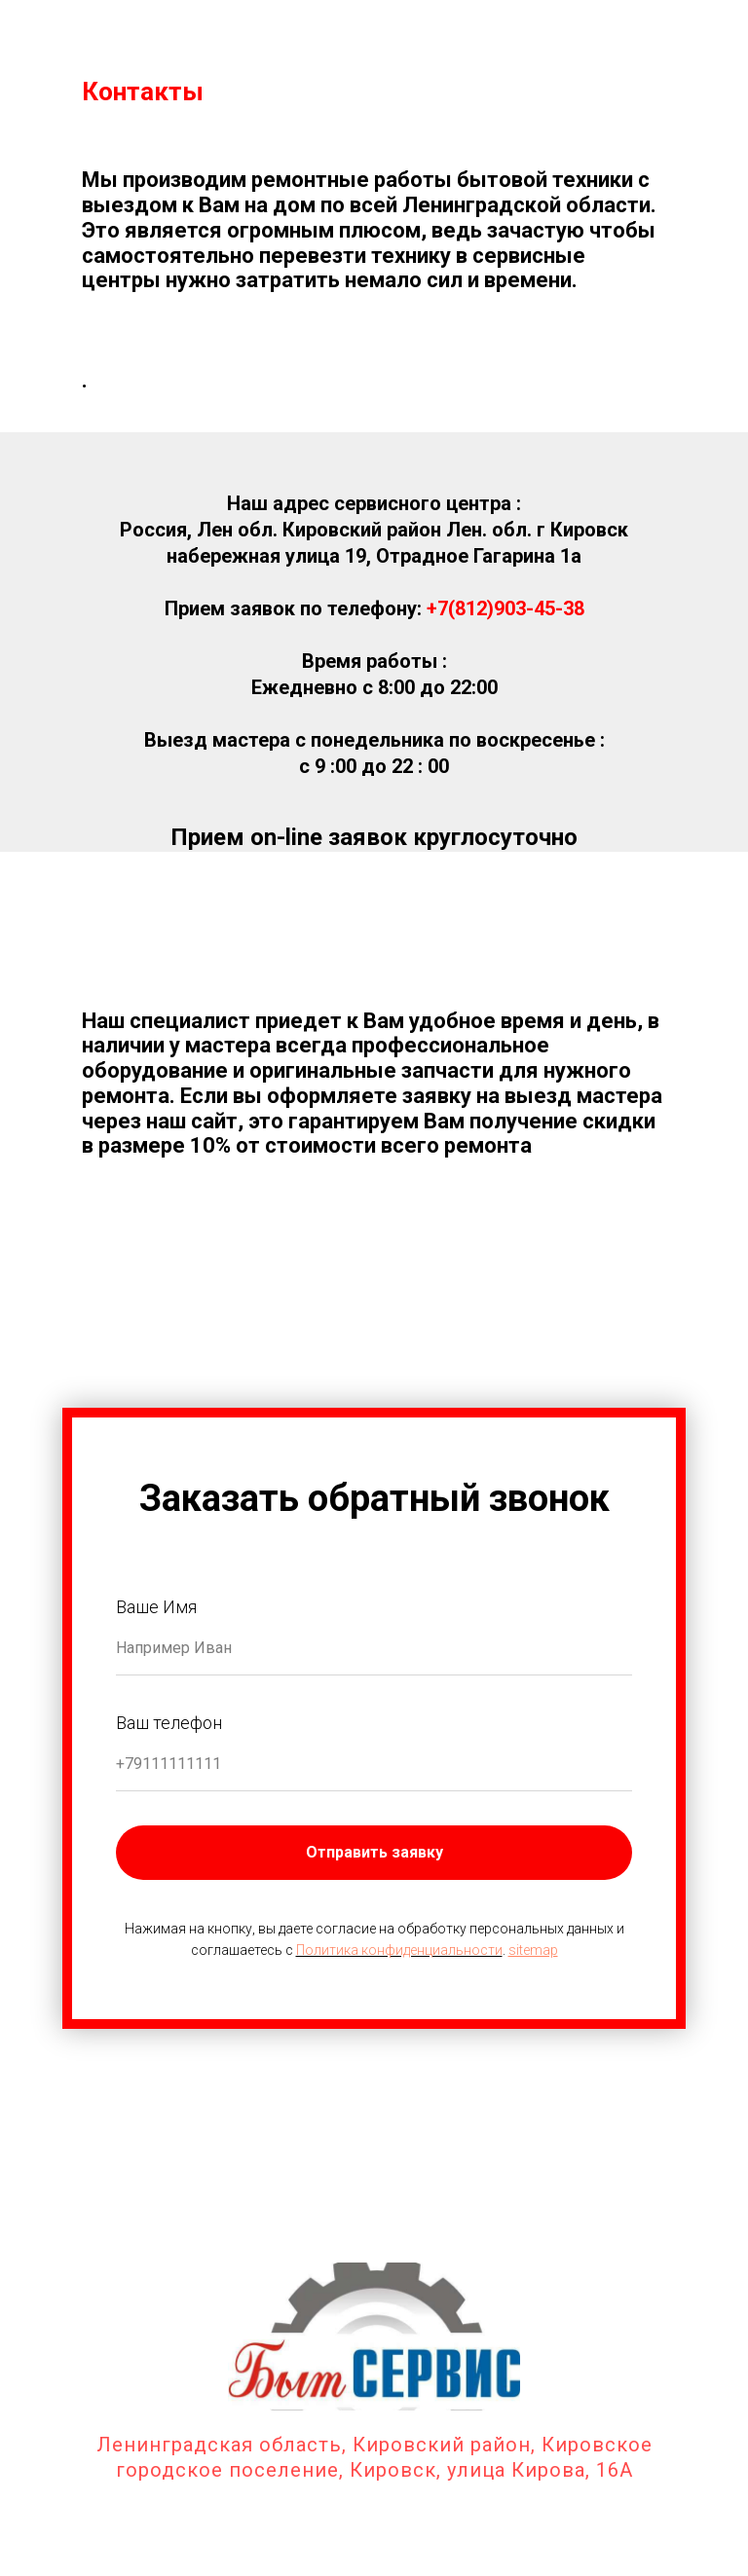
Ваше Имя (156, 1607)
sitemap (533, 1950)
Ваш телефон (169, 1722)
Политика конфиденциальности (399, 1950)
